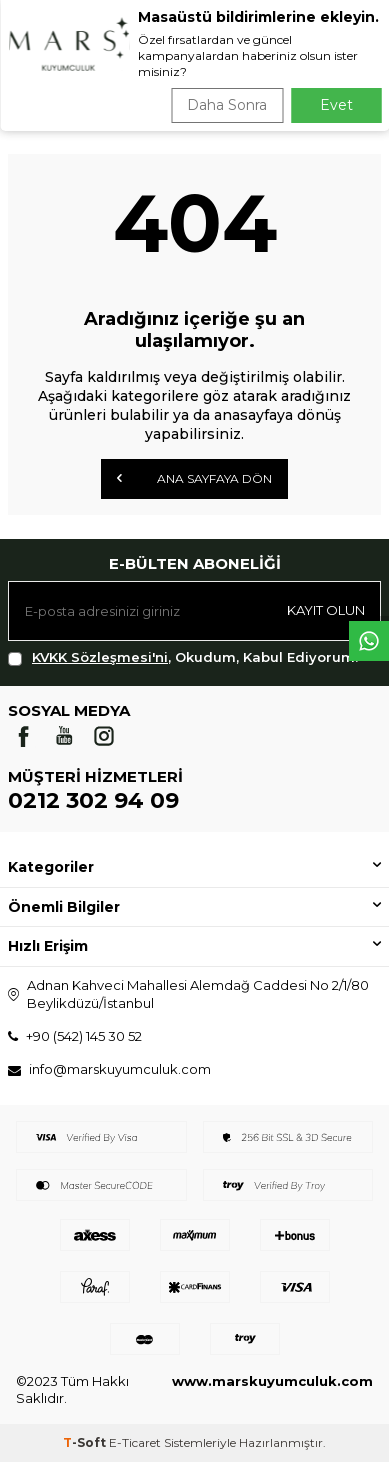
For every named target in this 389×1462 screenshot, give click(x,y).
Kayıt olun (326, 610)
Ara (345, 80)
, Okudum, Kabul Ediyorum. (183, 657)
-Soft (86, 1442)
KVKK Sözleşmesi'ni (100, 657)
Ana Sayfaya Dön (194, 478)
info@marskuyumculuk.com (120, 1069)
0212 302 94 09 (93, 800)
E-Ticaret (135, 1442)
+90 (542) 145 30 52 (84, 1036)
